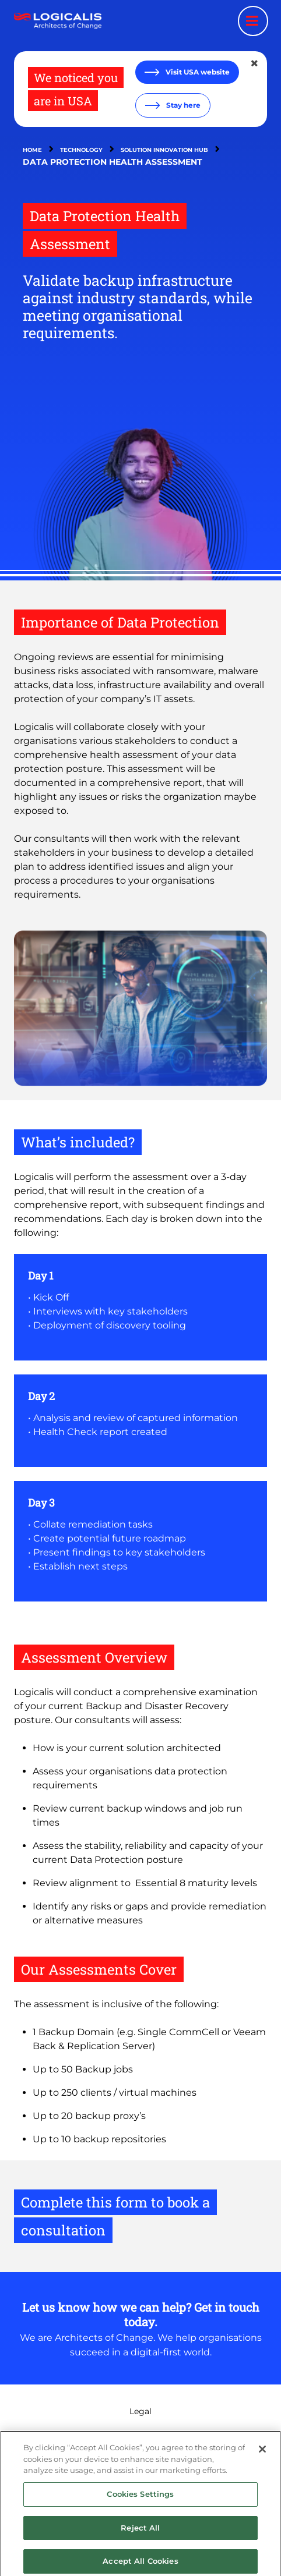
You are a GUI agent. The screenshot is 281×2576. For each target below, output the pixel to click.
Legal (140, 2411)
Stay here (182, 105)
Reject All (140, 2533)
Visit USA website (197, 72)
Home (32, 150)
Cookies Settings (140, 2499)
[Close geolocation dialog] (255, 63)
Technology (81, 150)
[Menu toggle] (253, 21)
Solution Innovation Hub (164, 150)
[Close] (262, 2455)
